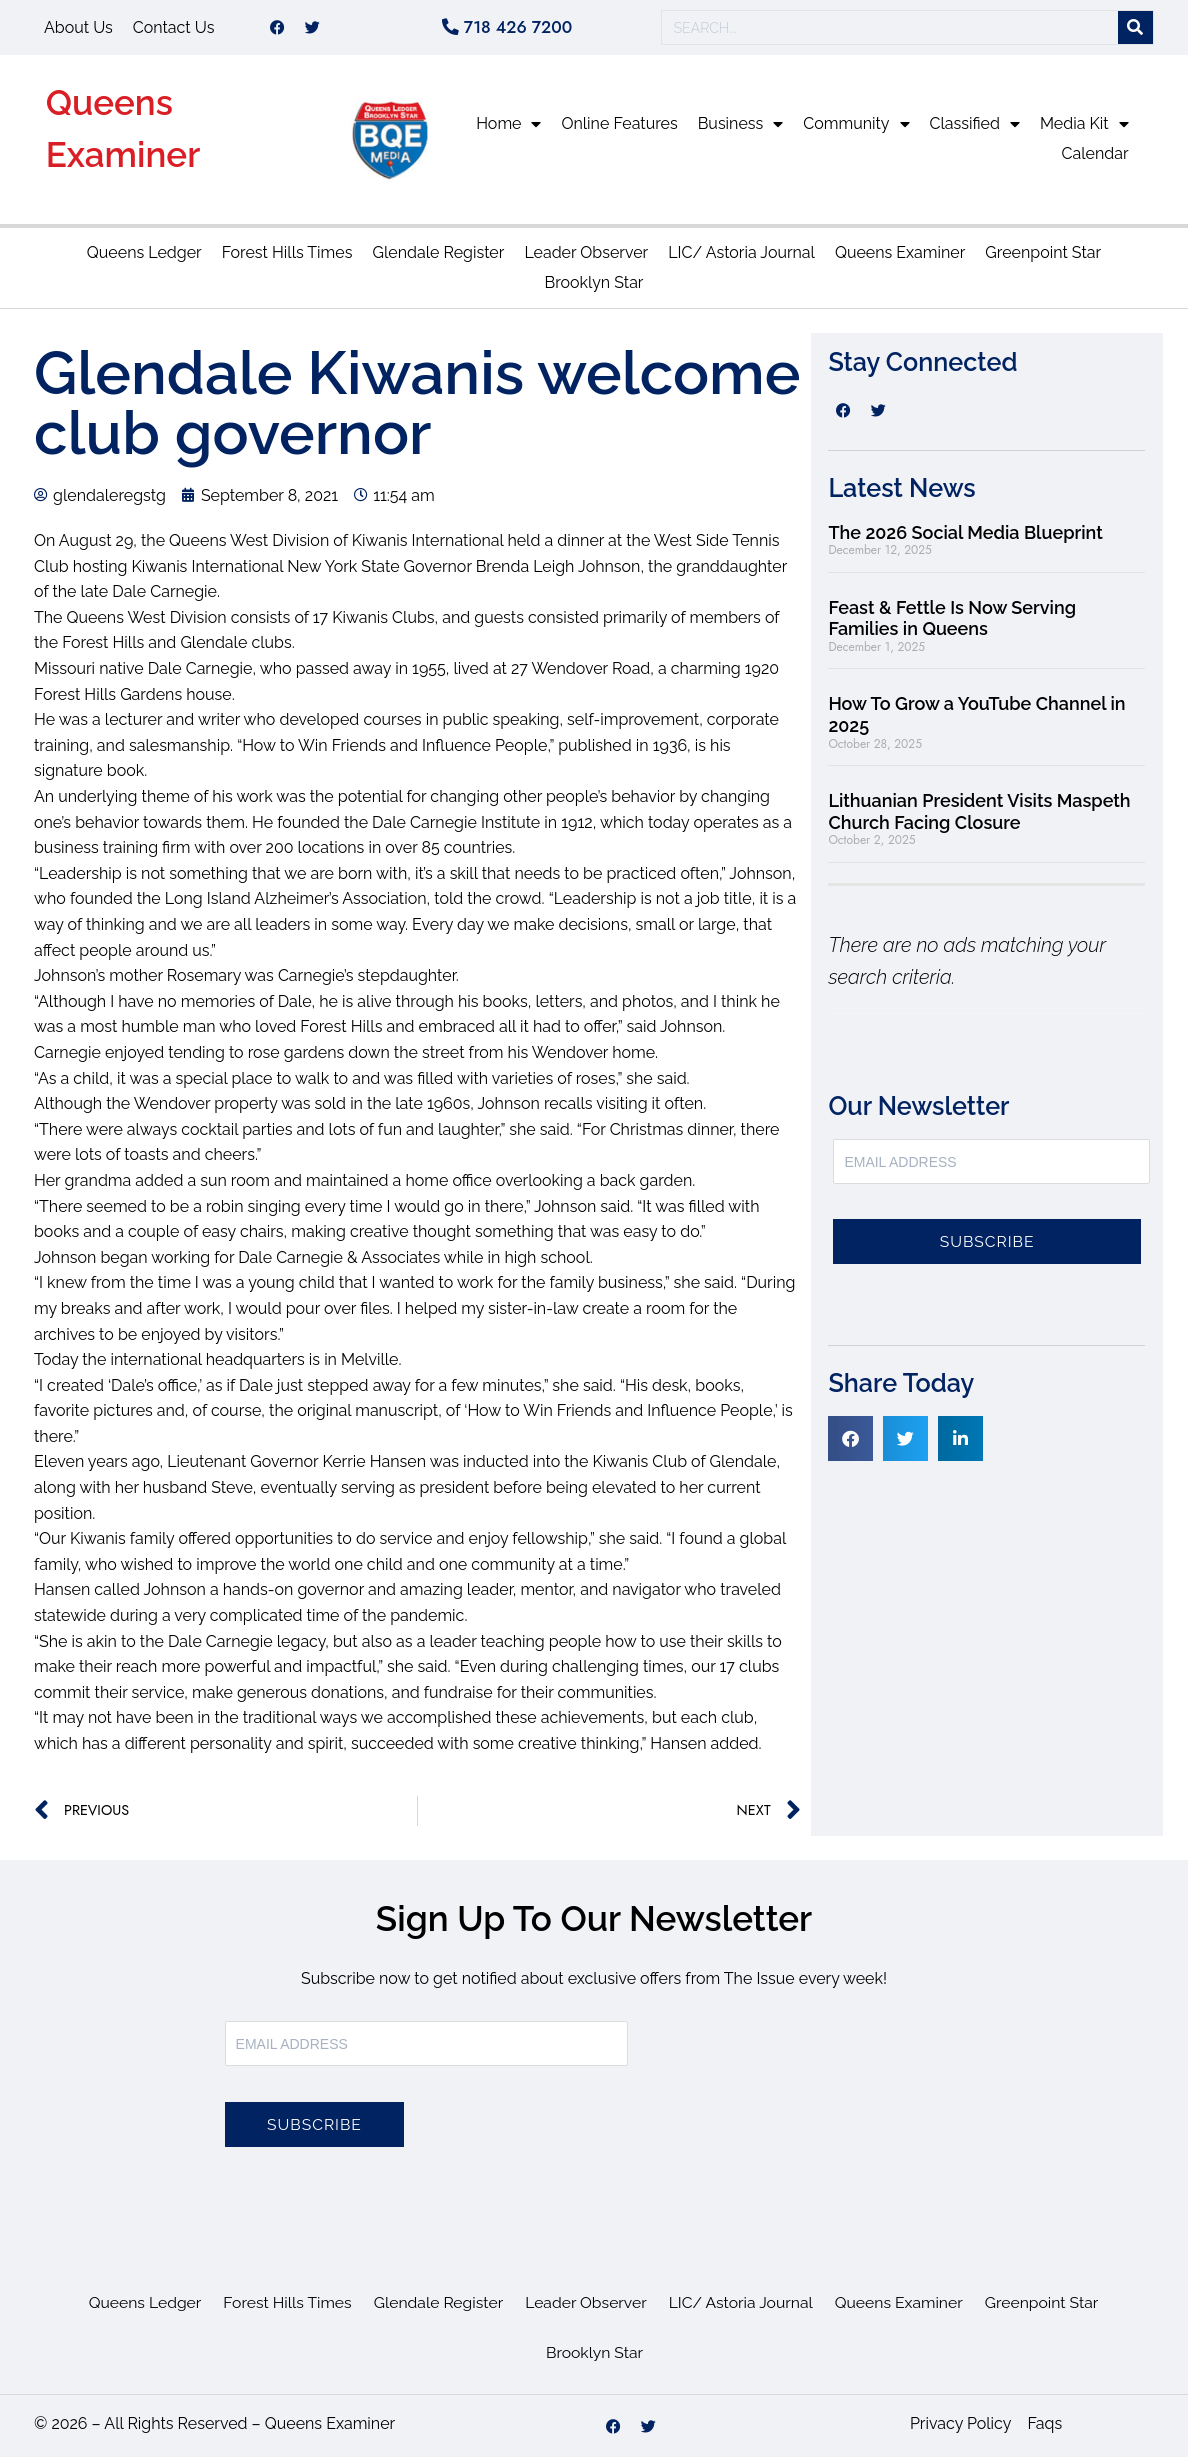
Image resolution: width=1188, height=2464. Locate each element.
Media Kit (1084, 131)
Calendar (1095, 160)
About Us (78, 30)
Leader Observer (586, 259)
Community (856, 131)
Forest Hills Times (287, 259)
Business (741, 131)
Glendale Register (438, 259)
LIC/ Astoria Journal (741, 259)
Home (508, 131)
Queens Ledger (144, 259)
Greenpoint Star (1043, 259)
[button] (850, 1445)
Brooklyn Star (594, 289)
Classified (975, 131)
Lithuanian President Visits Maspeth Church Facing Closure (979, 818)
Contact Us (174, 30)
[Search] (1135, 31)
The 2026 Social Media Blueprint (965, 539)
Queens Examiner (900, 259)
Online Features (619, 130)
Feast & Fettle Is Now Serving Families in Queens (952, 625)
